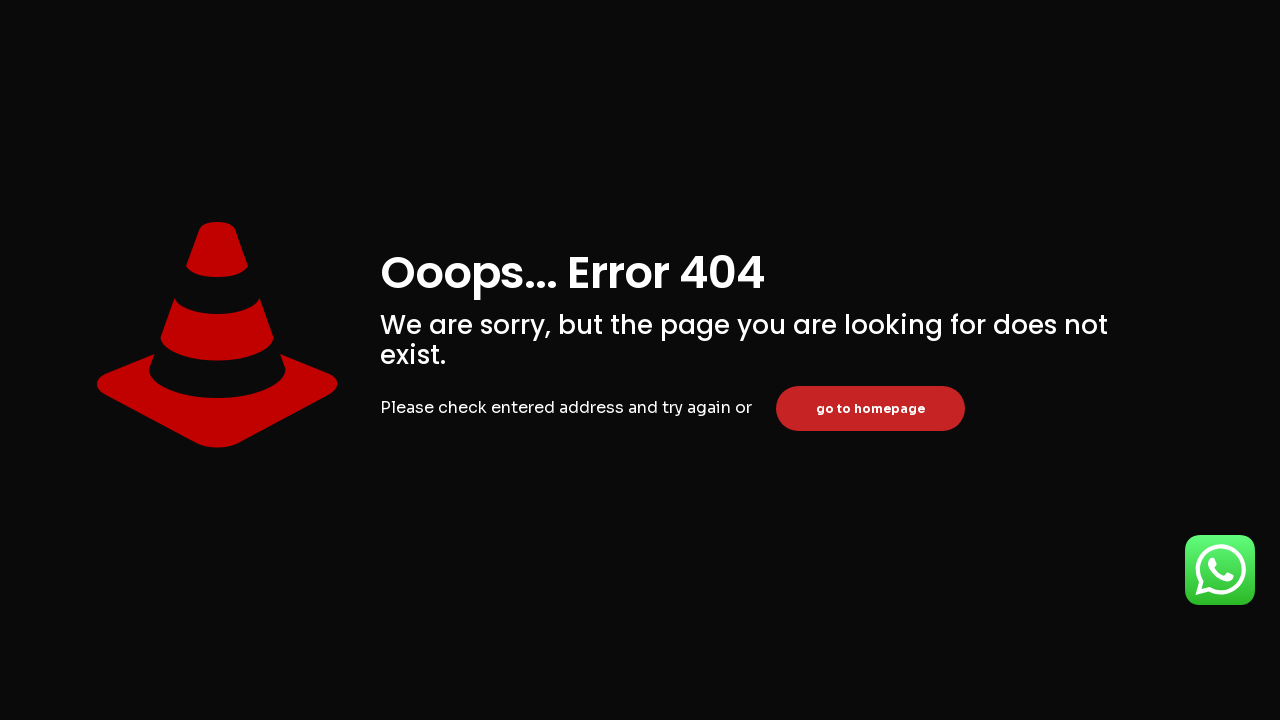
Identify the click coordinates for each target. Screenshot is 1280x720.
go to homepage (870, 408)
